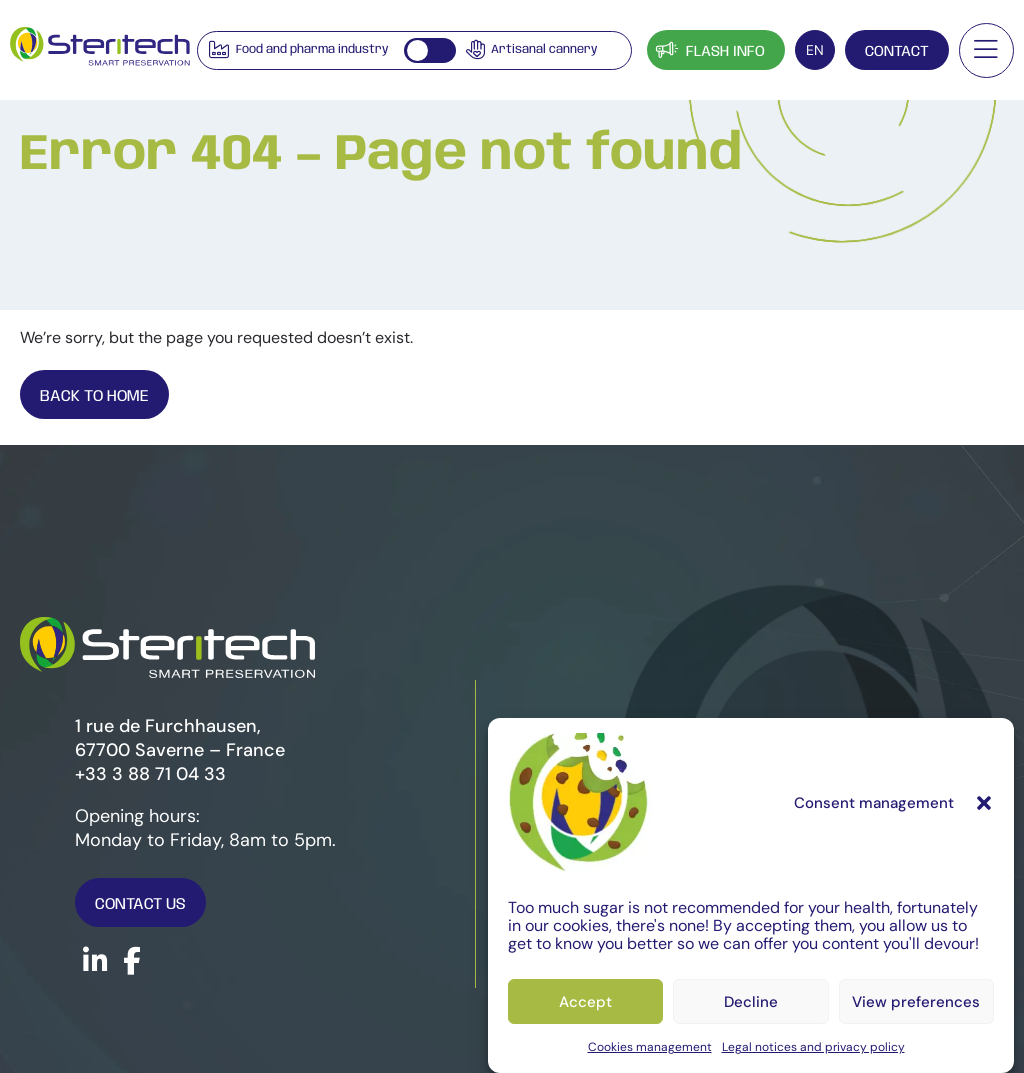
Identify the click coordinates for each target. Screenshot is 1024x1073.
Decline (751, 1002)
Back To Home (94, 396)
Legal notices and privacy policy (813, 1047)
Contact (897, 52)
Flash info (708, 49)
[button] (984, 803)
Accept (585, 1002)
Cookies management (650, 1047)
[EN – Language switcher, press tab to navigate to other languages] (815, 50)
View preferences (916, 1002)
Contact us (140, 904)
